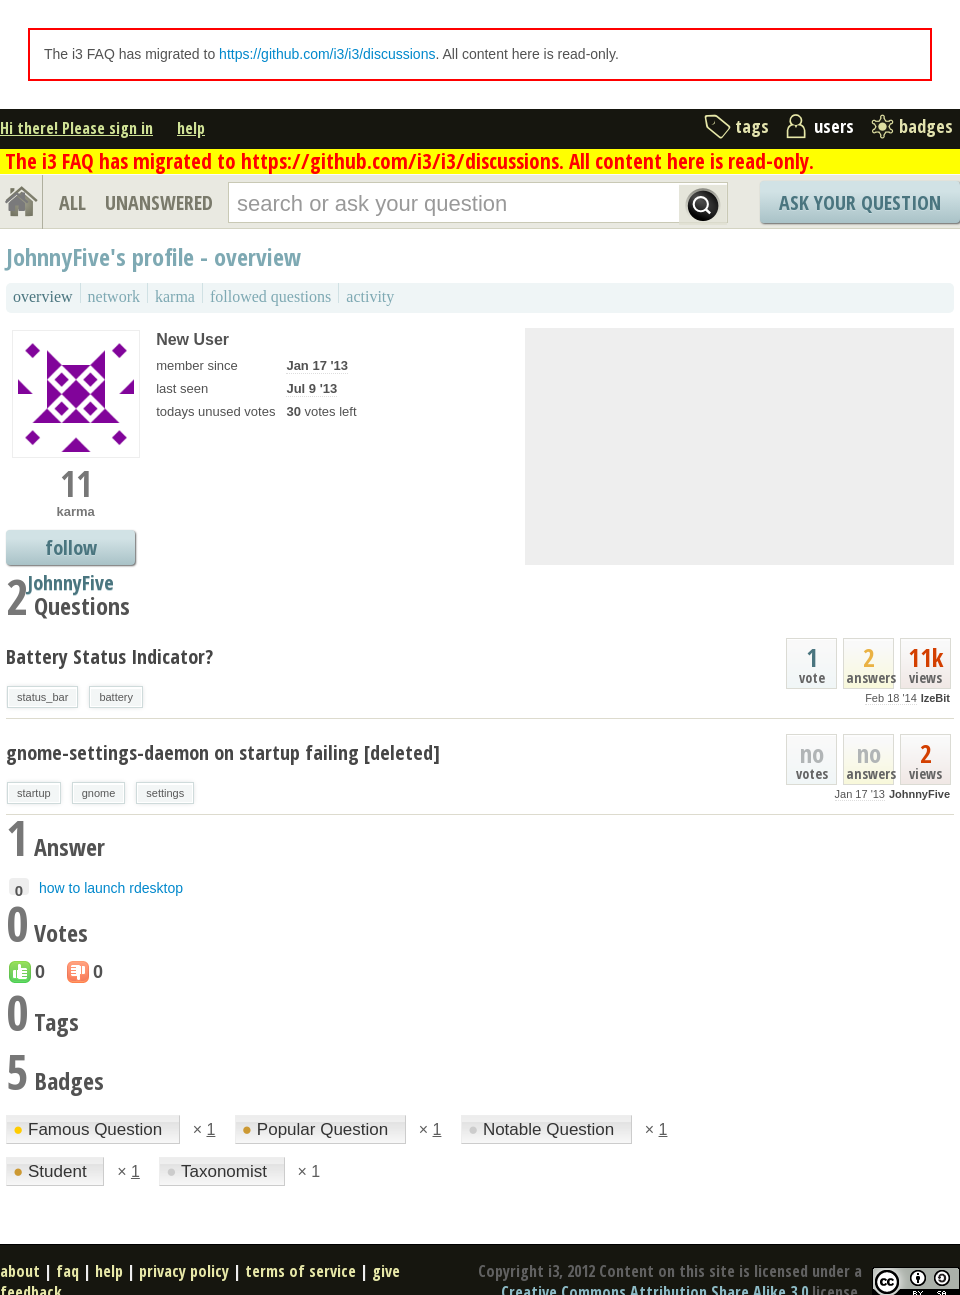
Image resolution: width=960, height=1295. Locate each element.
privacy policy (184, 1271)
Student (52, 1171)
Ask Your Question (860, 202)
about (20, 1271)
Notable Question (543, 1129)
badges (926, 126)
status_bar (42, 697)
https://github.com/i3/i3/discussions (327, 54)
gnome (99, 793)
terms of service (300, 1271)
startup (34, 793)
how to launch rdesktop (111, 888)
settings (165, 793)
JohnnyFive (919, 794)
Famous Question (90, 1129)
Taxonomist (218, 1171)
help (191, 128)
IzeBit (935, 698)
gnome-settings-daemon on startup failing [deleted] (223, 752)
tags (752, 126)
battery (116, 697)
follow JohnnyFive (70, 549)
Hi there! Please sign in (76, 128)
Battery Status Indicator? (109, 656)
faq (67, 1271)
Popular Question (317, 1129)
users (834, 126)
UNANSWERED (159, 202)
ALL (72, 202)
